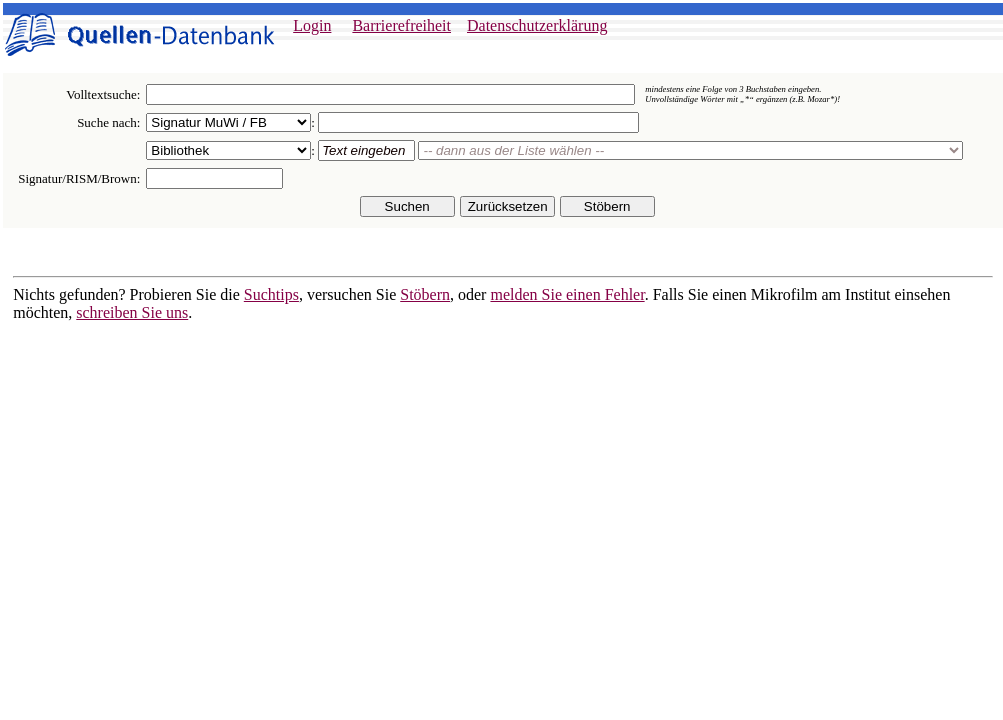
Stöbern (425, 294)
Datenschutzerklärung (537, 25)
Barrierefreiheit (401, 25)
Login (312, 25)
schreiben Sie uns (132, 312)
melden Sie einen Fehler (567, 294)
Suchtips (271, 294)
